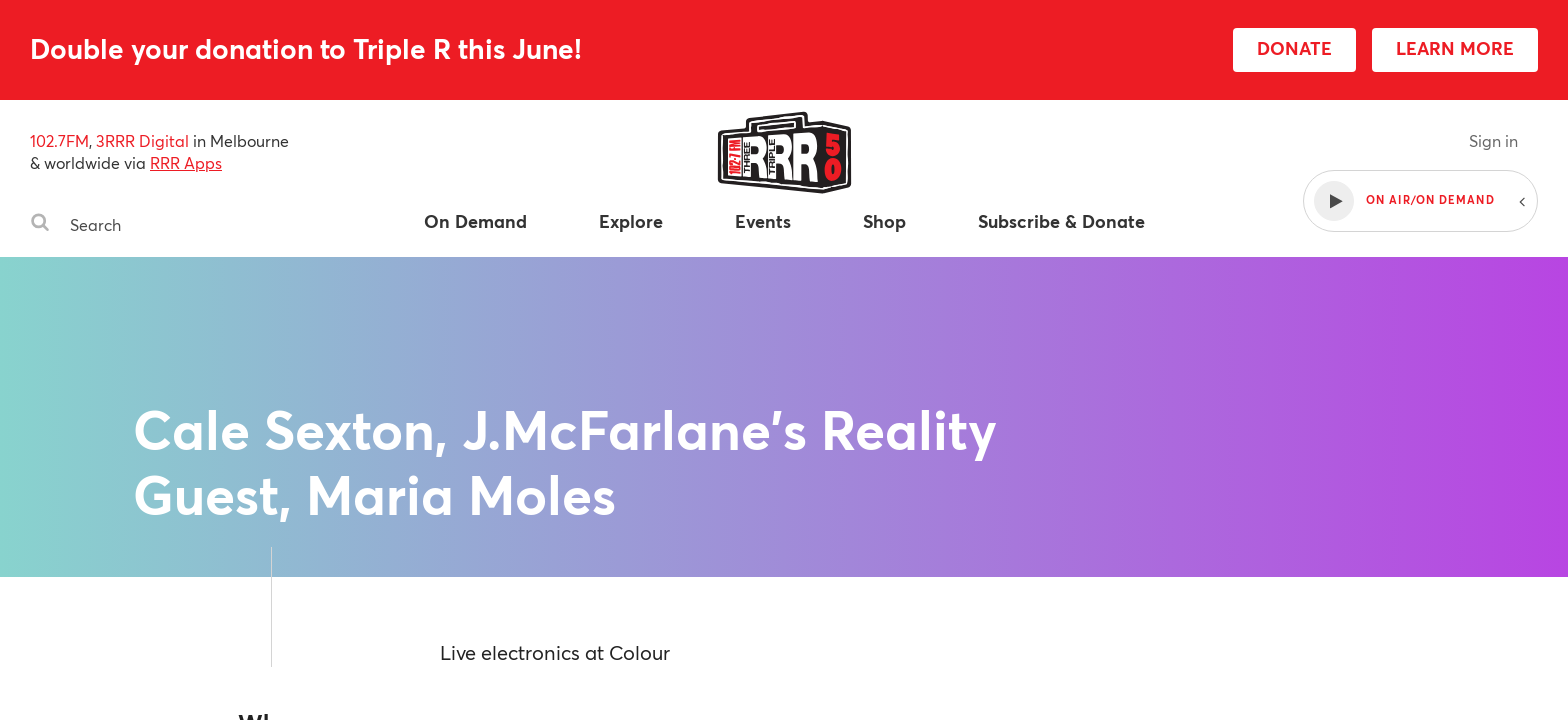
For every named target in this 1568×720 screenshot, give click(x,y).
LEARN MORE (1455, 48)
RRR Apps (186, 162)
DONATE (1294, 48)
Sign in (1493, 140)
